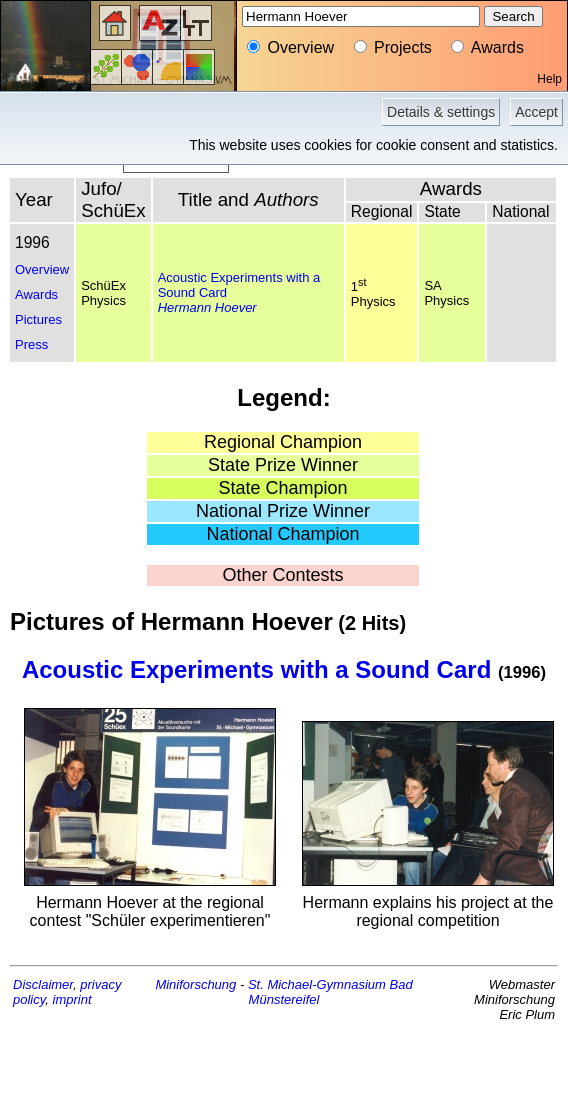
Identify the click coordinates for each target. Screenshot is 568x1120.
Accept (536, 112)
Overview (42, 269)
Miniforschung (195, 984)
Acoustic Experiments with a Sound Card (256, 669)
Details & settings (441, 112)
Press (31, 344)
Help (549, 79)
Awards (36, 294)
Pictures (38, 319)
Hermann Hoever (207, 307)
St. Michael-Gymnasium (317, 984)
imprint (72, 999)
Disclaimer (43, 984)
